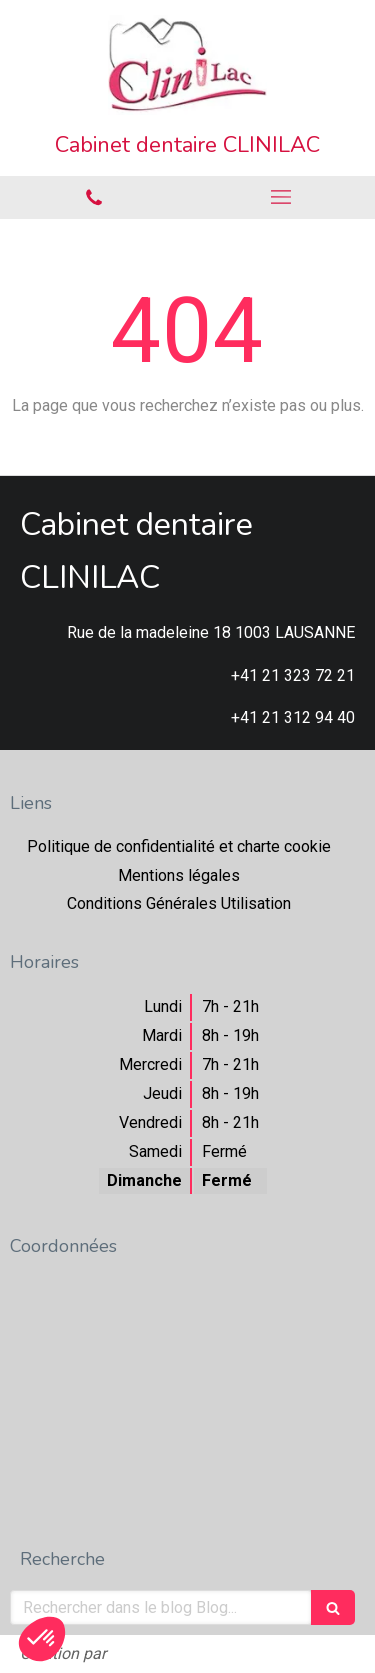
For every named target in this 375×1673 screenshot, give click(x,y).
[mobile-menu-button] (282, 197)
